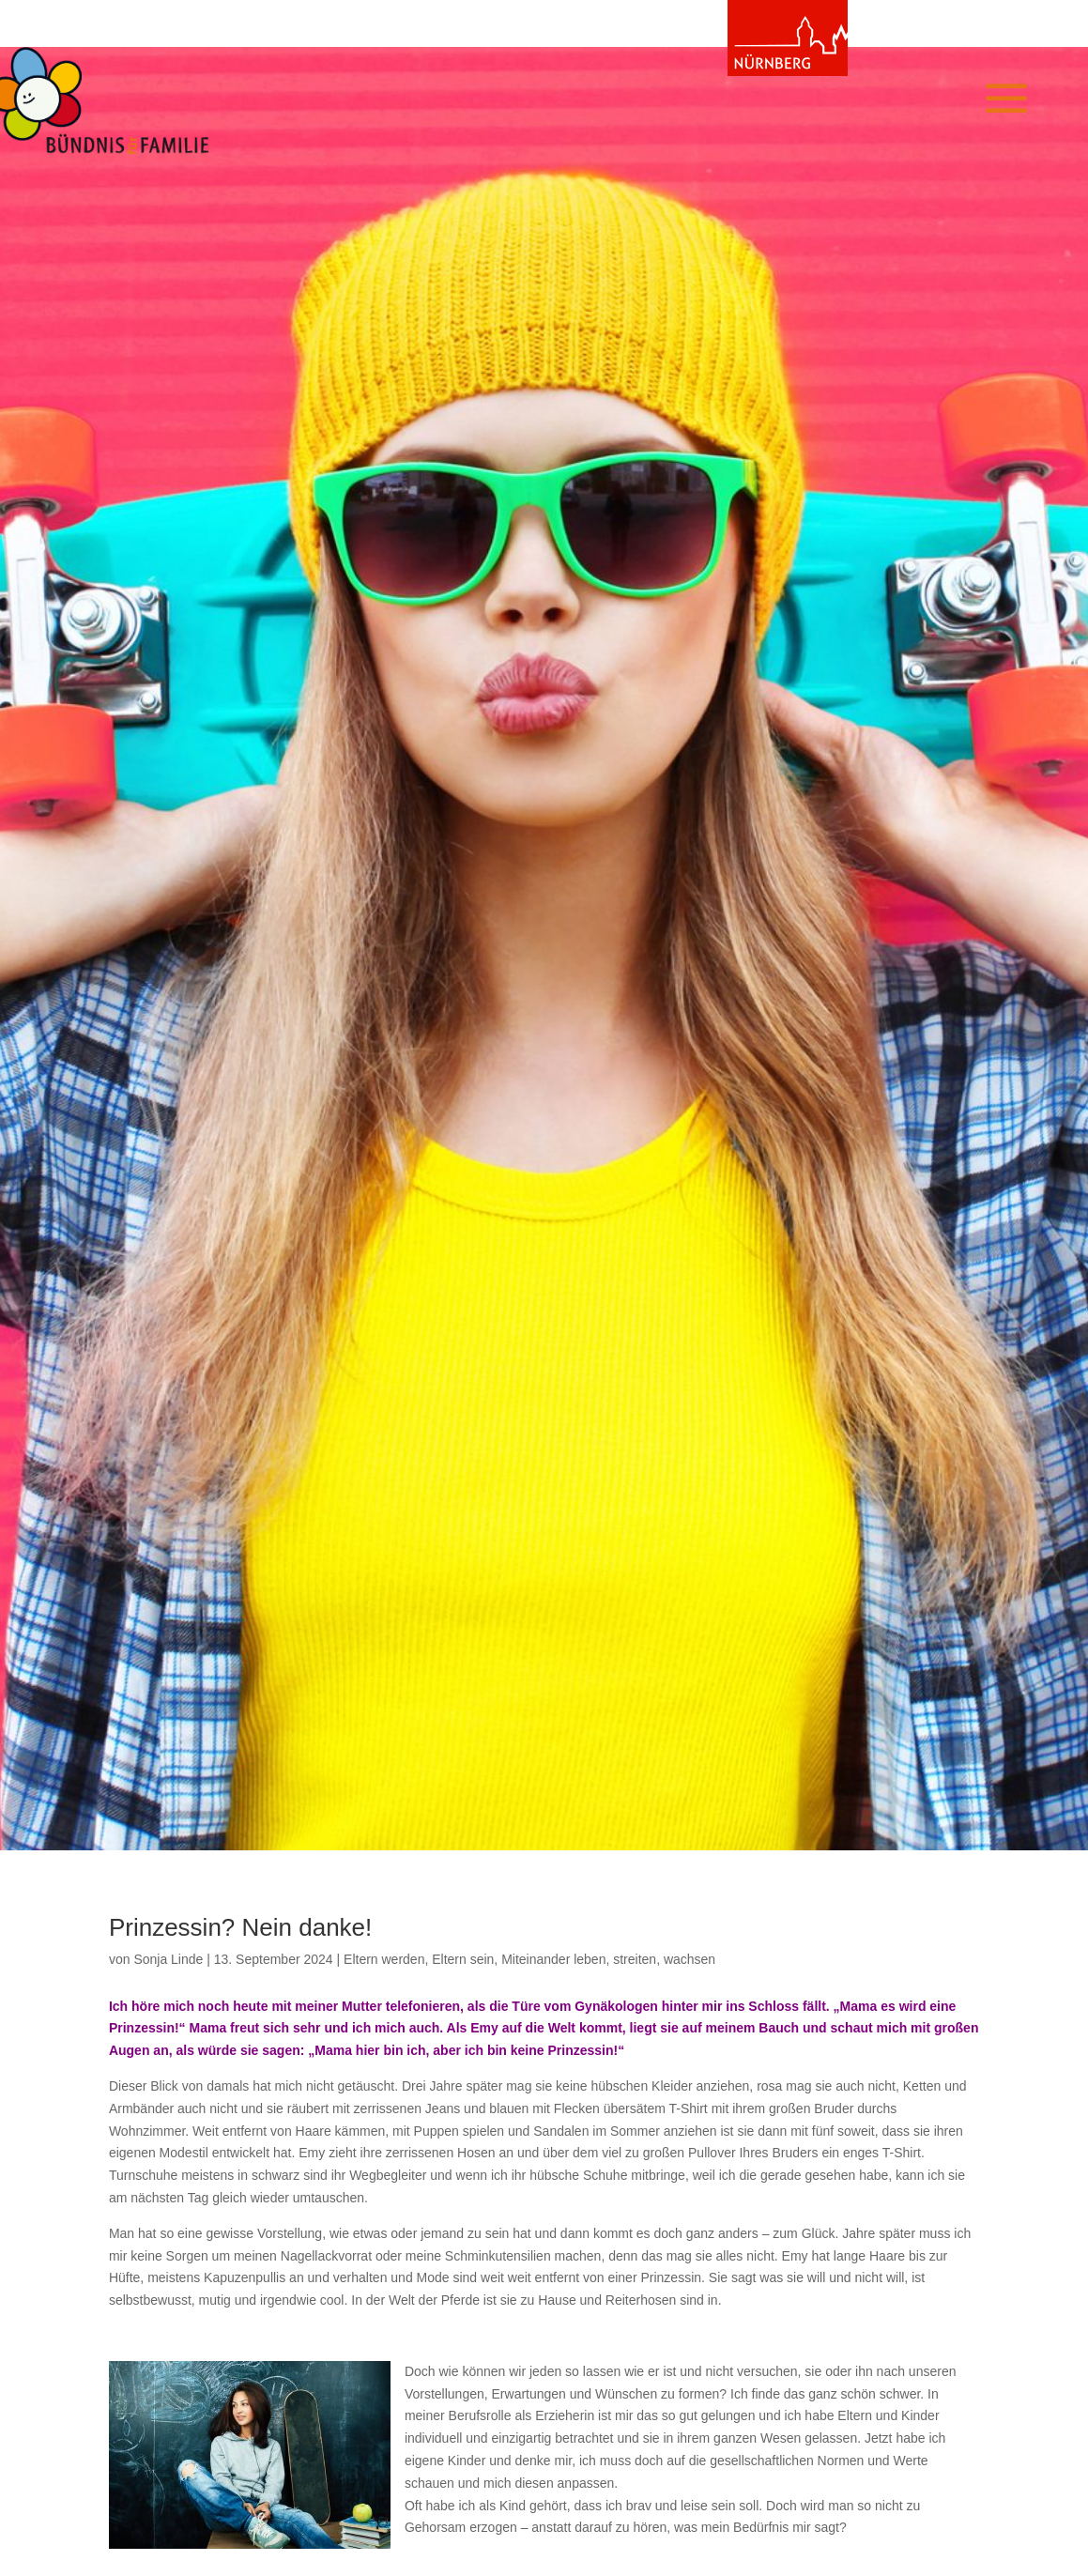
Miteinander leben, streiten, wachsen (608, 1959)
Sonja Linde (168, 1959)
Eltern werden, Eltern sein (419, 1959)
